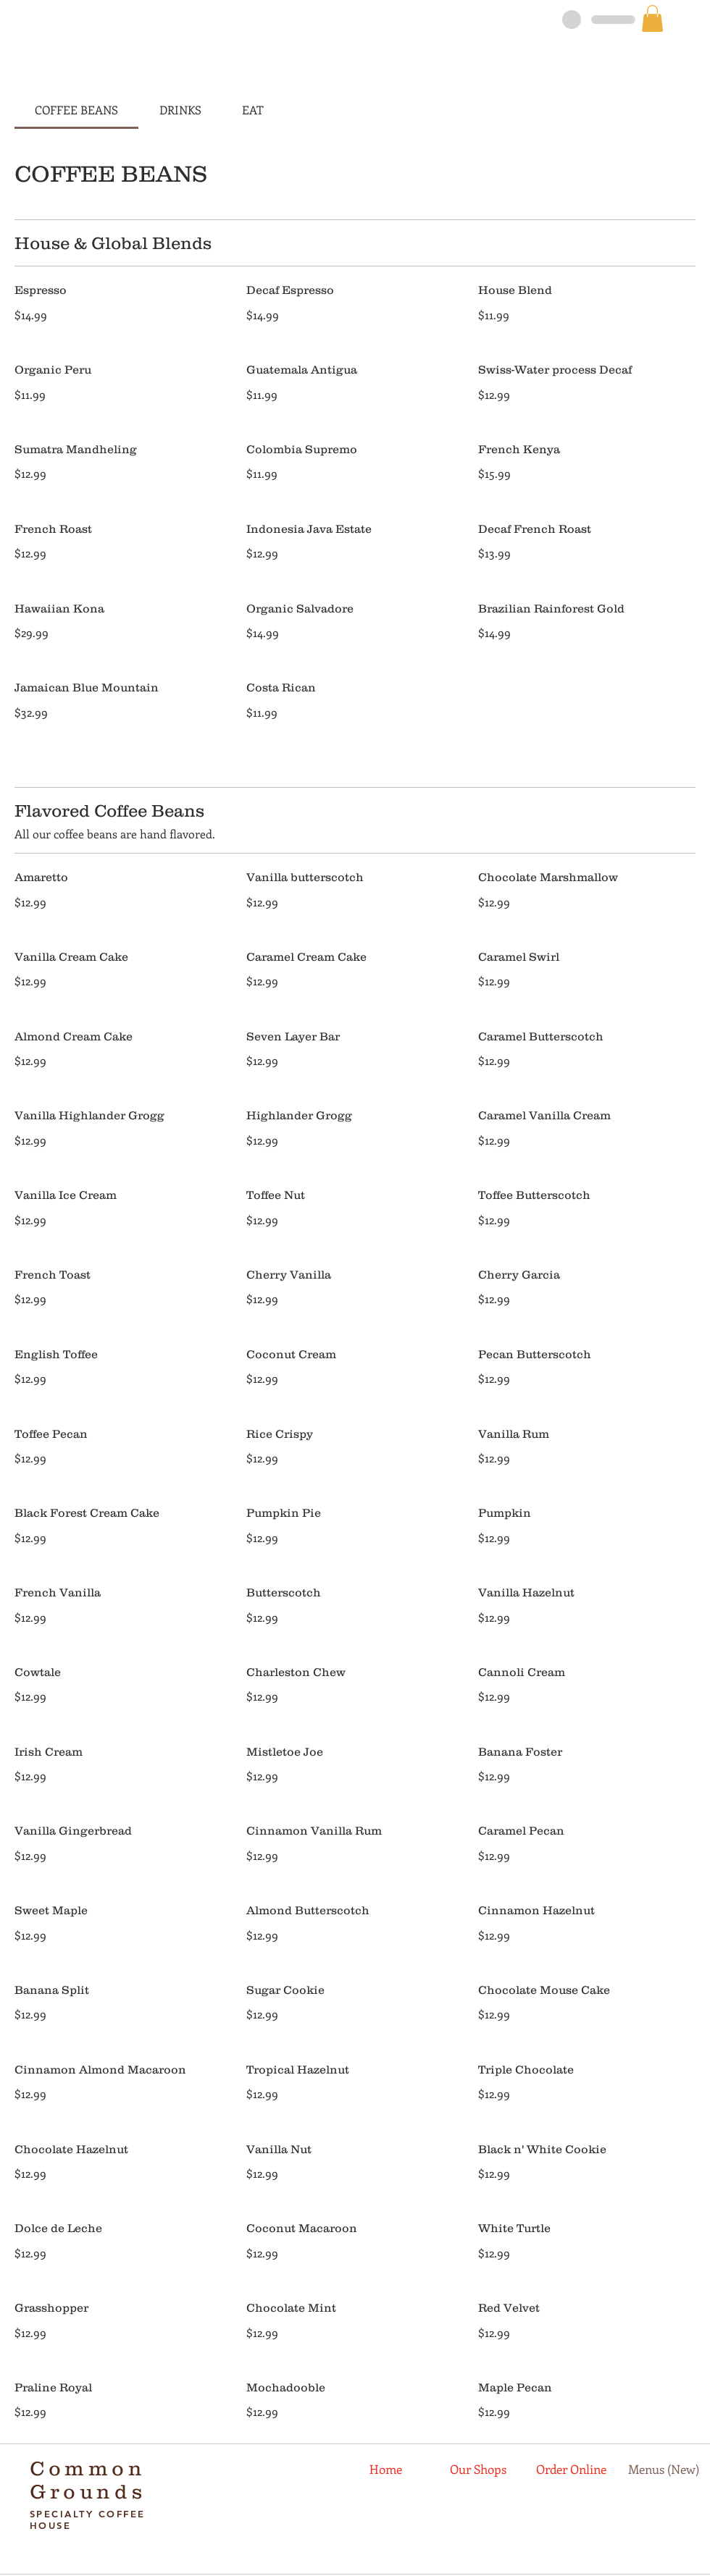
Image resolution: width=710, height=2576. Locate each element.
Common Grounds (88, 2480)
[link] (652, 18)
